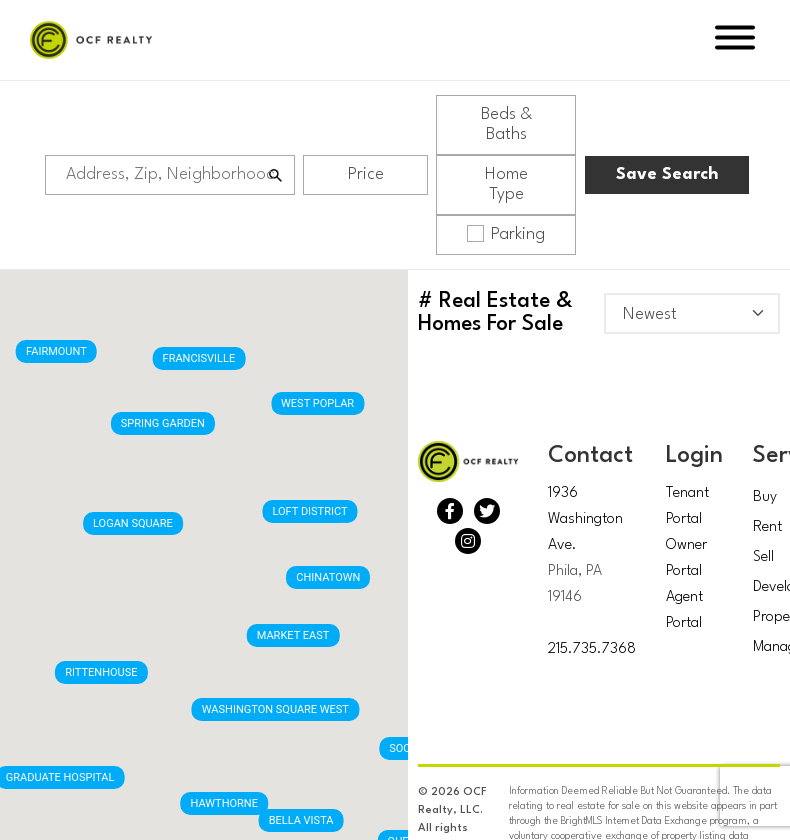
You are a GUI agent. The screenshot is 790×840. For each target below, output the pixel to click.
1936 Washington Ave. (585, 519)
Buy (765, 497)
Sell (763, 557)
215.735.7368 (592, 649)
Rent (767, 527)
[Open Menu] (735, 40)
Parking (506, 234)
